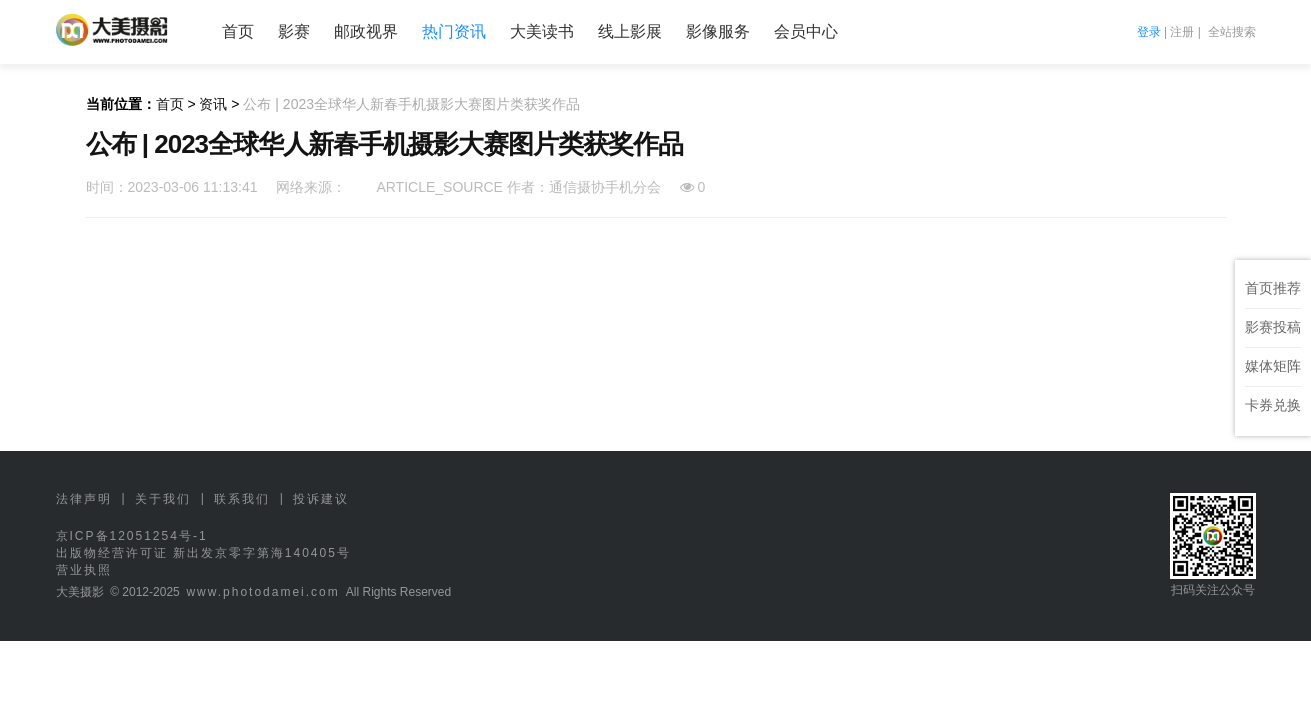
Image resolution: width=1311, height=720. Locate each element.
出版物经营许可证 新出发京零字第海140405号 (203, 553)
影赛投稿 (1273, 327)
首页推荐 (1273, 288)
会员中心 (806, 31)
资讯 (213, 104)
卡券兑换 (1273, 405)
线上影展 (630, 31)
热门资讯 (454, 31)
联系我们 (242, 499)
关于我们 (163, 499)
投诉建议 (321, 499)
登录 (1149, 32)
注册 (1182, 32)
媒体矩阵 (1273, 366)
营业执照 (84, 570)
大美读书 (542, 31)
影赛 (294, 31)
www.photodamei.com (262, 592)
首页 (238, 31)
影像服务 (718, 31)
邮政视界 (366, 31)
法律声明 (84, 499)
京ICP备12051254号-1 (132, 536)
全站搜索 (1232, 32)
